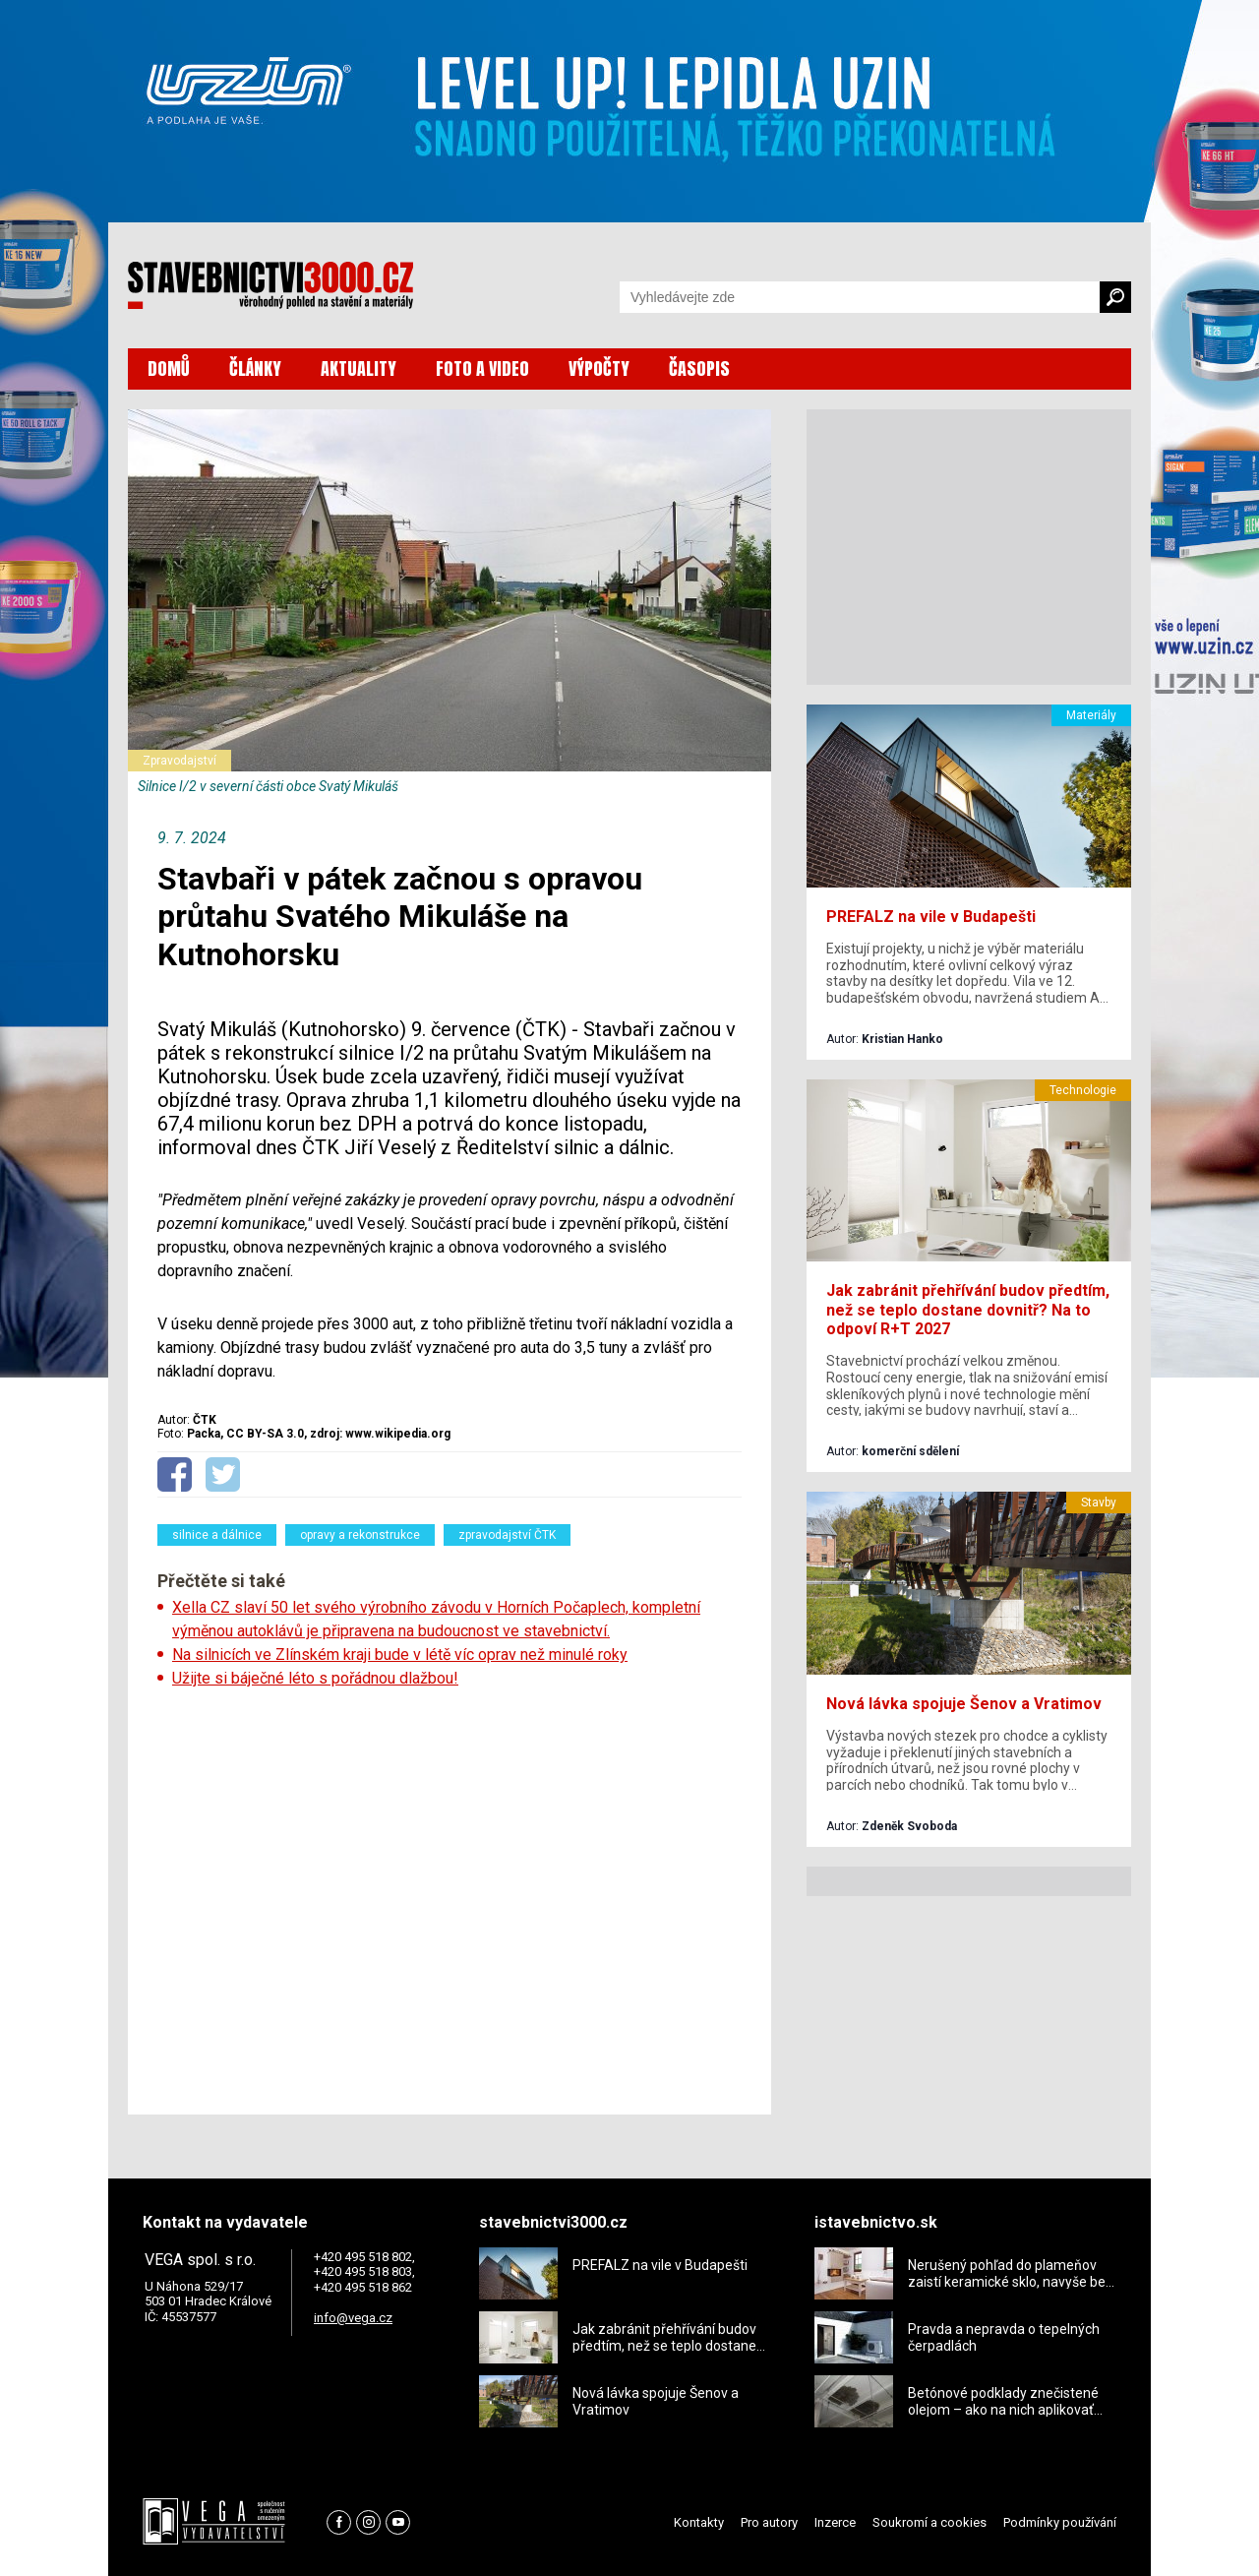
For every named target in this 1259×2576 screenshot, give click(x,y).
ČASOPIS (699, 368)
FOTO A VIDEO (482, 368)
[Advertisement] (449, 1895)
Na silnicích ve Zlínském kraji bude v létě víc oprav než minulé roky (400, 1654)
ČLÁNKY (255, 368)
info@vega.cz (353, 2317)
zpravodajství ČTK (507, 1535)
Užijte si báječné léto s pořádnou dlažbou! (315, 1678)
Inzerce (835, 2522)
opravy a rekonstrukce (360, 1535)
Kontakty (699, 2522)
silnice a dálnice (217, 1535)
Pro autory (769, 2522)
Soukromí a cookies (929, 2522)
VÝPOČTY (599, 368)
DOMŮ (169, 368)
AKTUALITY (358, 368)
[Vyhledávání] (860, 297)
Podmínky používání (1059, 2522)
